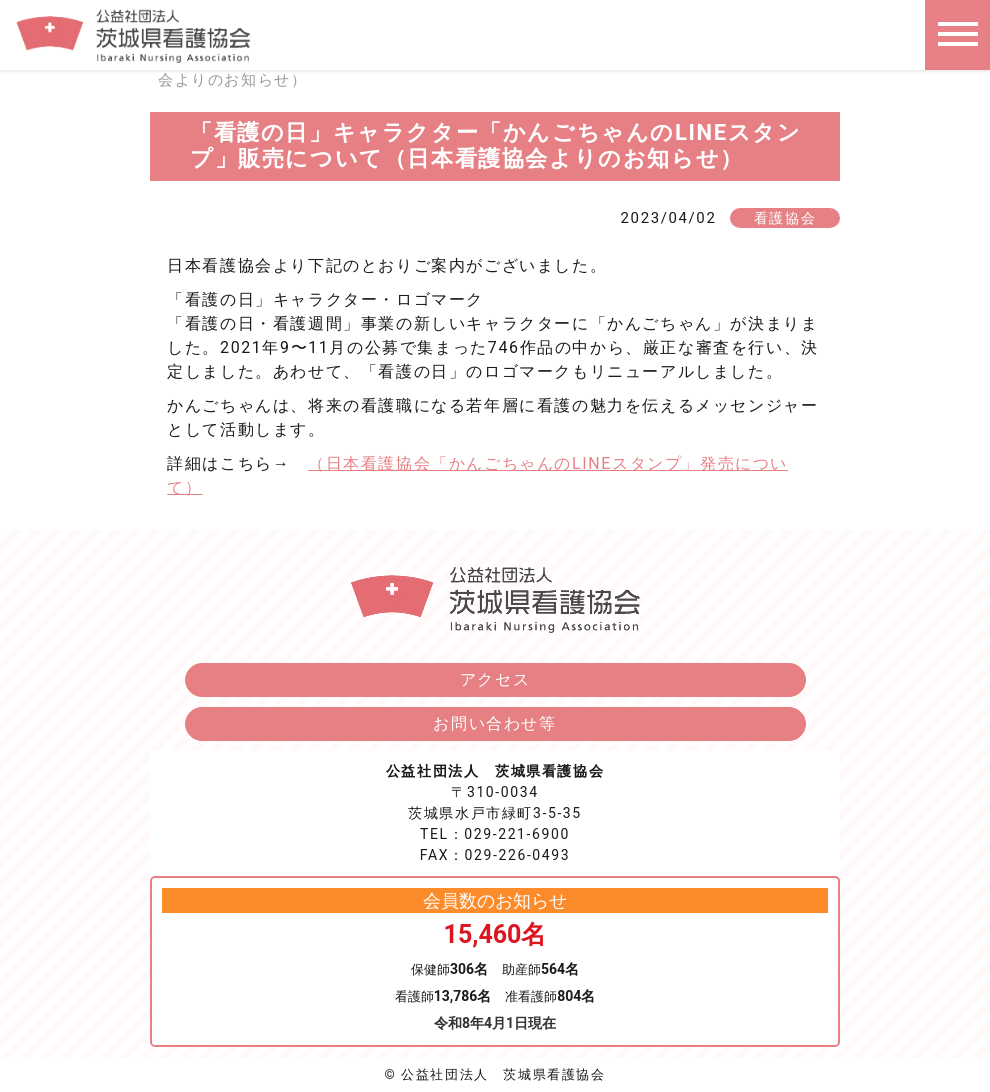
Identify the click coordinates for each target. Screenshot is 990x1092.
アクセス (495, 679)
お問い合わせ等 (494, 723)
